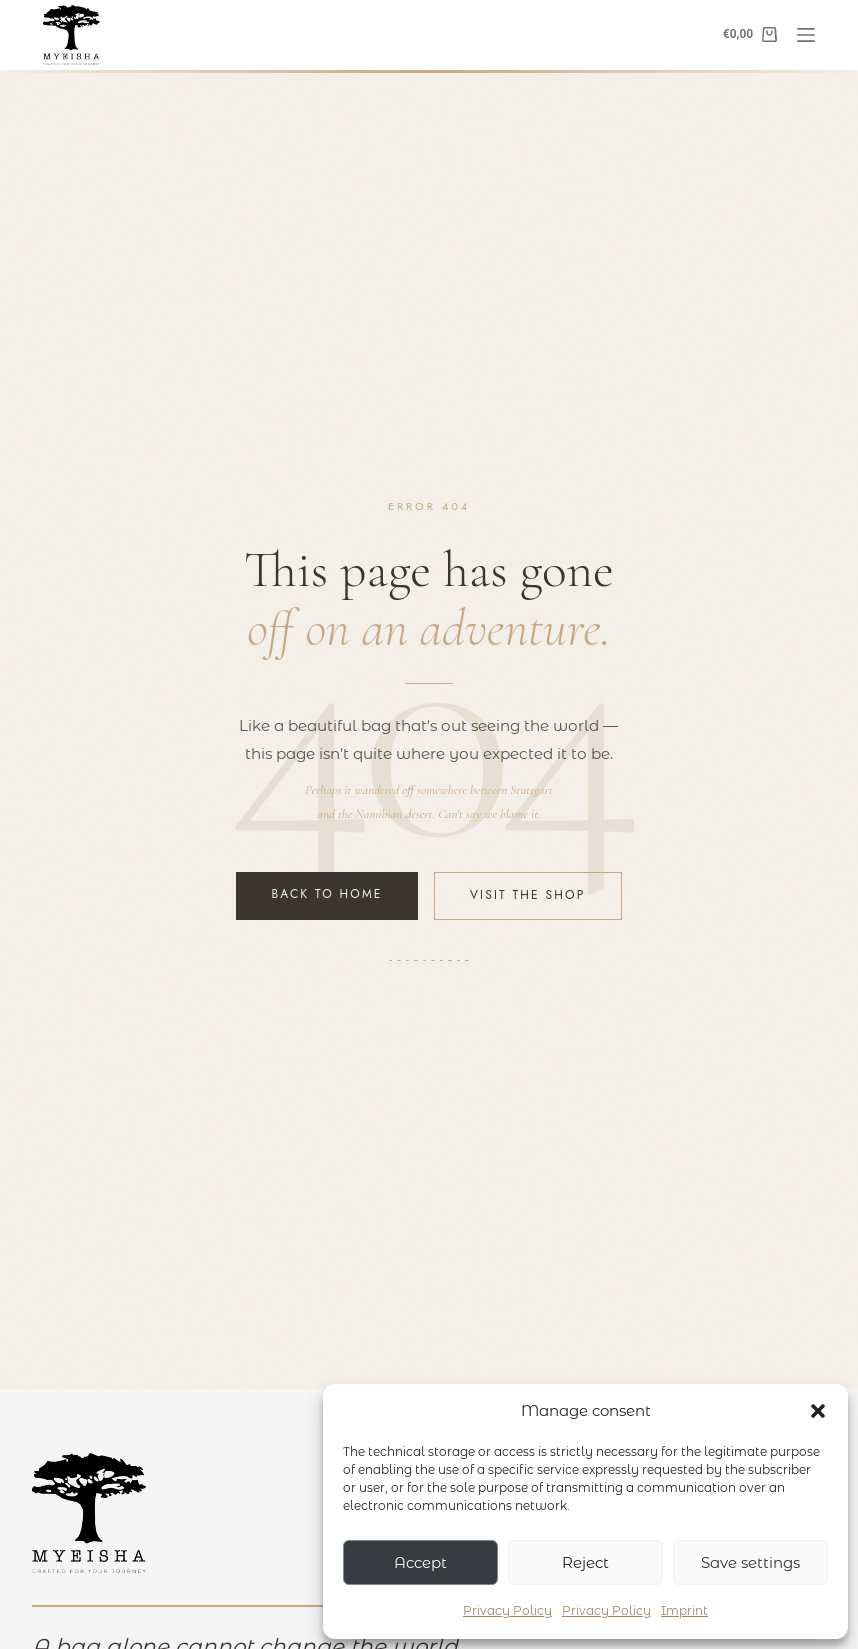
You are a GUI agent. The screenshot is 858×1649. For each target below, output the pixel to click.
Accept (420, 1562)
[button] (818, 1411)
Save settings (750, 1562)
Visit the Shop (527, 895)
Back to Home (327, 894)
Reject (585, 1562)
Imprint (684, 1610)
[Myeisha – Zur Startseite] (89, 1513)
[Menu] (806, 35)
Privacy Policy (507, 1610)
